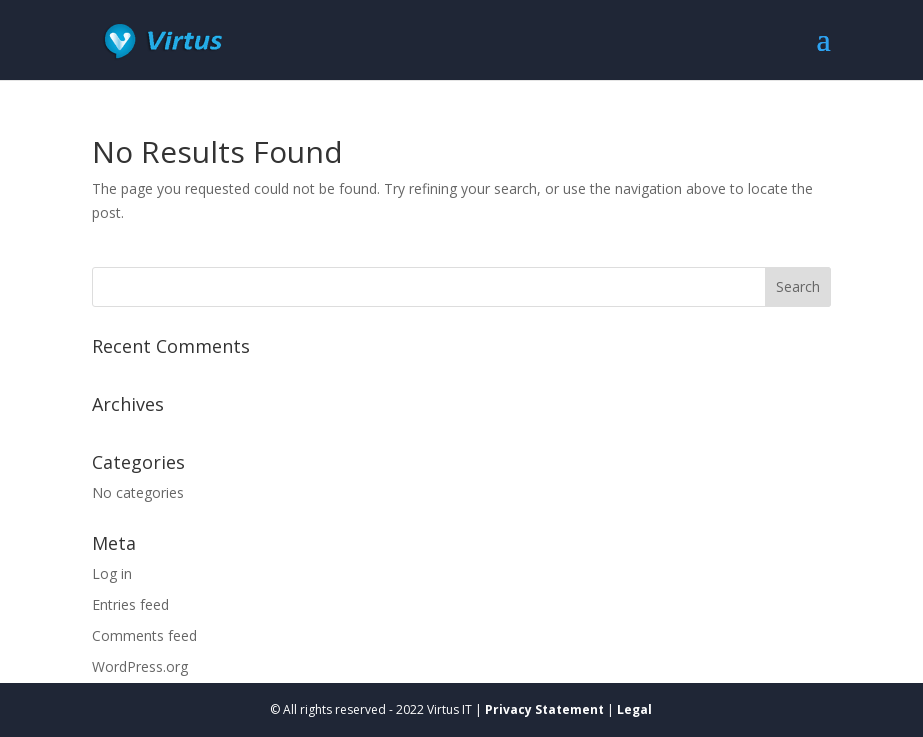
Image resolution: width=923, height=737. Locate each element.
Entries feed (130, 604)
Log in (112, 573)
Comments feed (144, 635)
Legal (634, 709)
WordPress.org (140, 666)
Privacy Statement (544, 709)
